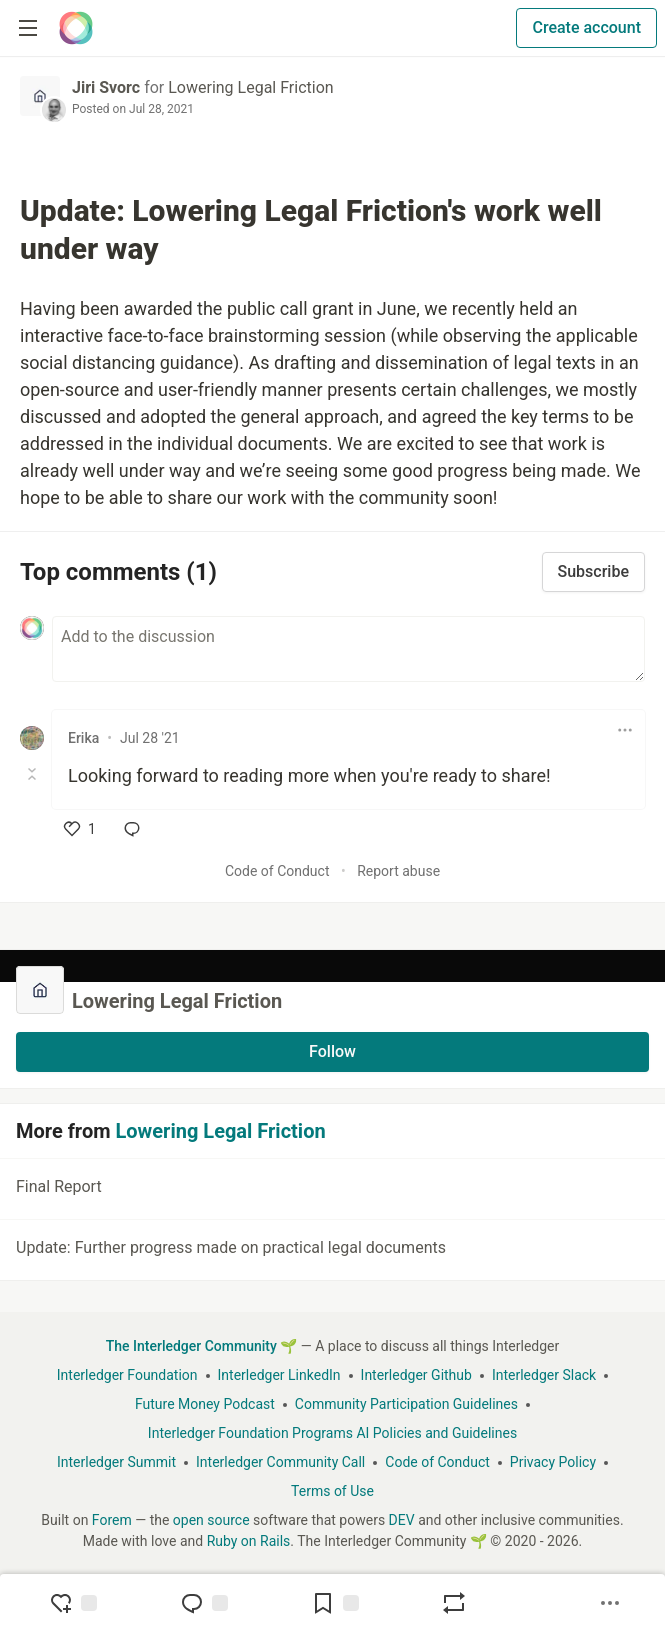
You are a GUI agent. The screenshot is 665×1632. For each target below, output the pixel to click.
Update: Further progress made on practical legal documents (330, 1251)
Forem (112, 1520)
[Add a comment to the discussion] (348, 649)
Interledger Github (416, 1375)
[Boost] (454, 1603)
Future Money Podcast (205, 1404)
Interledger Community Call (280, 1462)
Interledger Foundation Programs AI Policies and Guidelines (332, 1433)
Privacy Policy (553, 1462)
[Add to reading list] (335, 1603)
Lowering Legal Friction (250, 87)
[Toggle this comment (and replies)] (33, 774)
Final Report (330, 1190)
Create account (586, 27)
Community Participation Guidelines (406, 1404)
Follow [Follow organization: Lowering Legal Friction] (332, 1051)
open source (211, 1520)
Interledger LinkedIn (279, 1375)
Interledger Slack (544, 1375)
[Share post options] (610, 1603)
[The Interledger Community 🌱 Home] (76, 28)
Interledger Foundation (127, 1375)
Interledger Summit (116, 1462)
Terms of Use (332, 1491)
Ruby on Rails (249, 1541)
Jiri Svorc (106, 87)
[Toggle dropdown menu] (625, 730)
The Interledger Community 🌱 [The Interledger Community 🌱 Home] (202, 1346)
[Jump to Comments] (204, 1603)
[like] (80, 829)
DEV (402, 1520)
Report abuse (398, 871)
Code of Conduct (277, 871)
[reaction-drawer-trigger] (73, 1603)
